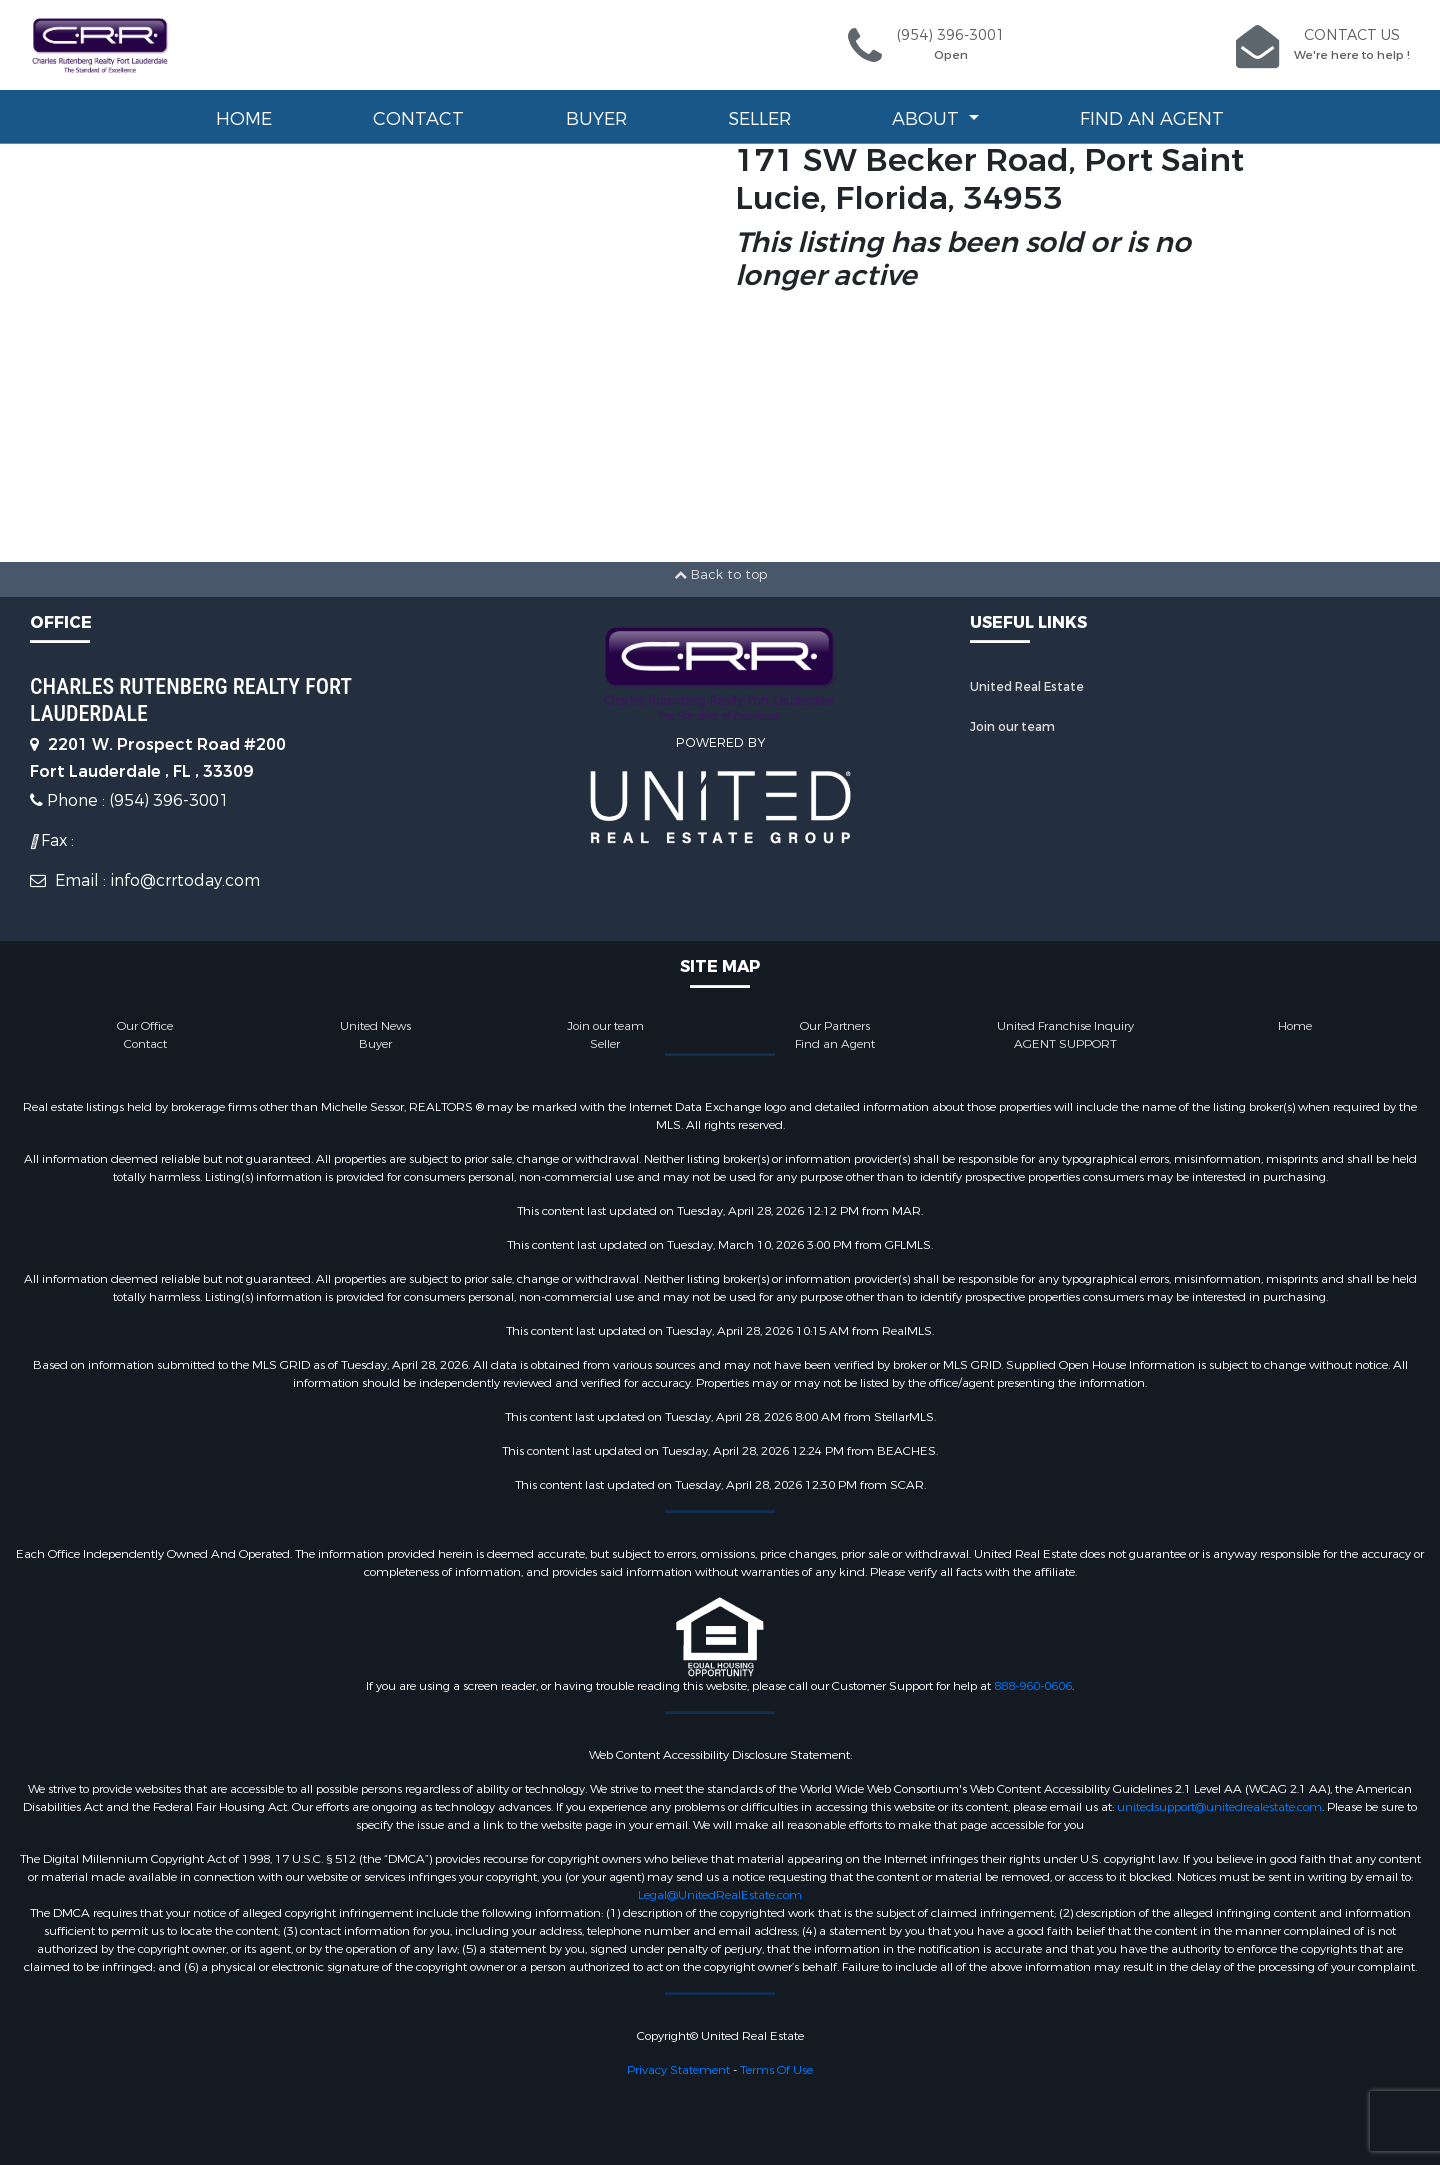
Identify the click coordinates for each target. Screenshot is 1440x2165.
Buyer (596, 119)
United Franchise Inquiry (1065, 1026)
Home (244, 119)
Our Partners (835, 1026)
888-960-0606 (1033, 1686)
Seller (759, 119)
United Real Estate (1027, 687)
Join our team (1012, 727)
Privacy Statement (678, 2070)
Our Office (145, 1026)
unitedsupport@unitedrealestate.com (1219, 1807)
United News (375, 1026)
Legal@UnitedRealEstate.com (720, 1895)
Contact (418, 119)
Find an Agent (1152, 119)
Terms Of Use (776, 2070)
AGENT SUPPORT (1065, 1044)
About (928, 119)
